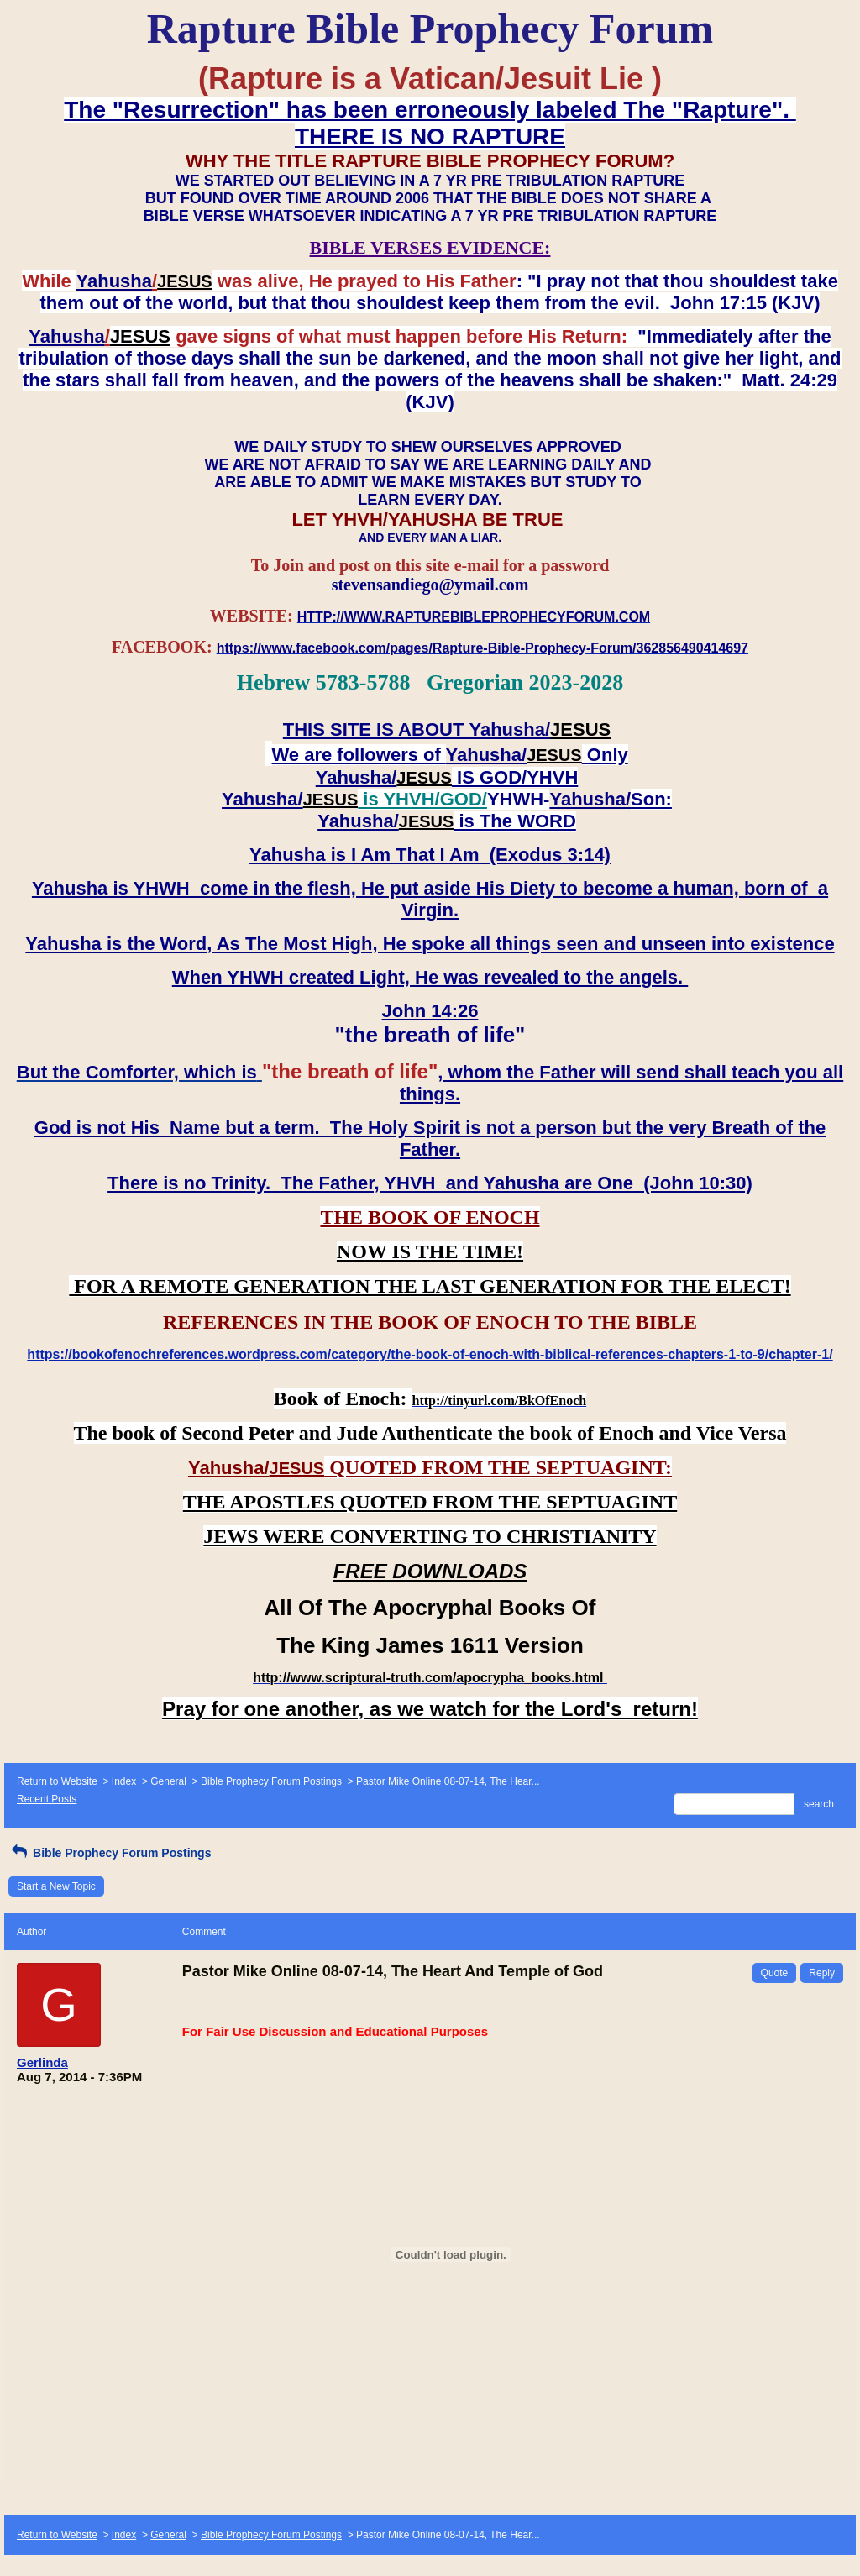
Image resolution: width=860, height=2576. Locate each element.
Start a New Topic (56, 1886)
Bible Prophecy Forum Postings (271, 1781)
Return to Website (57, 1781)
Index (124, 1781)
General (168, 1781)
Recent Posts (46, 1799)
